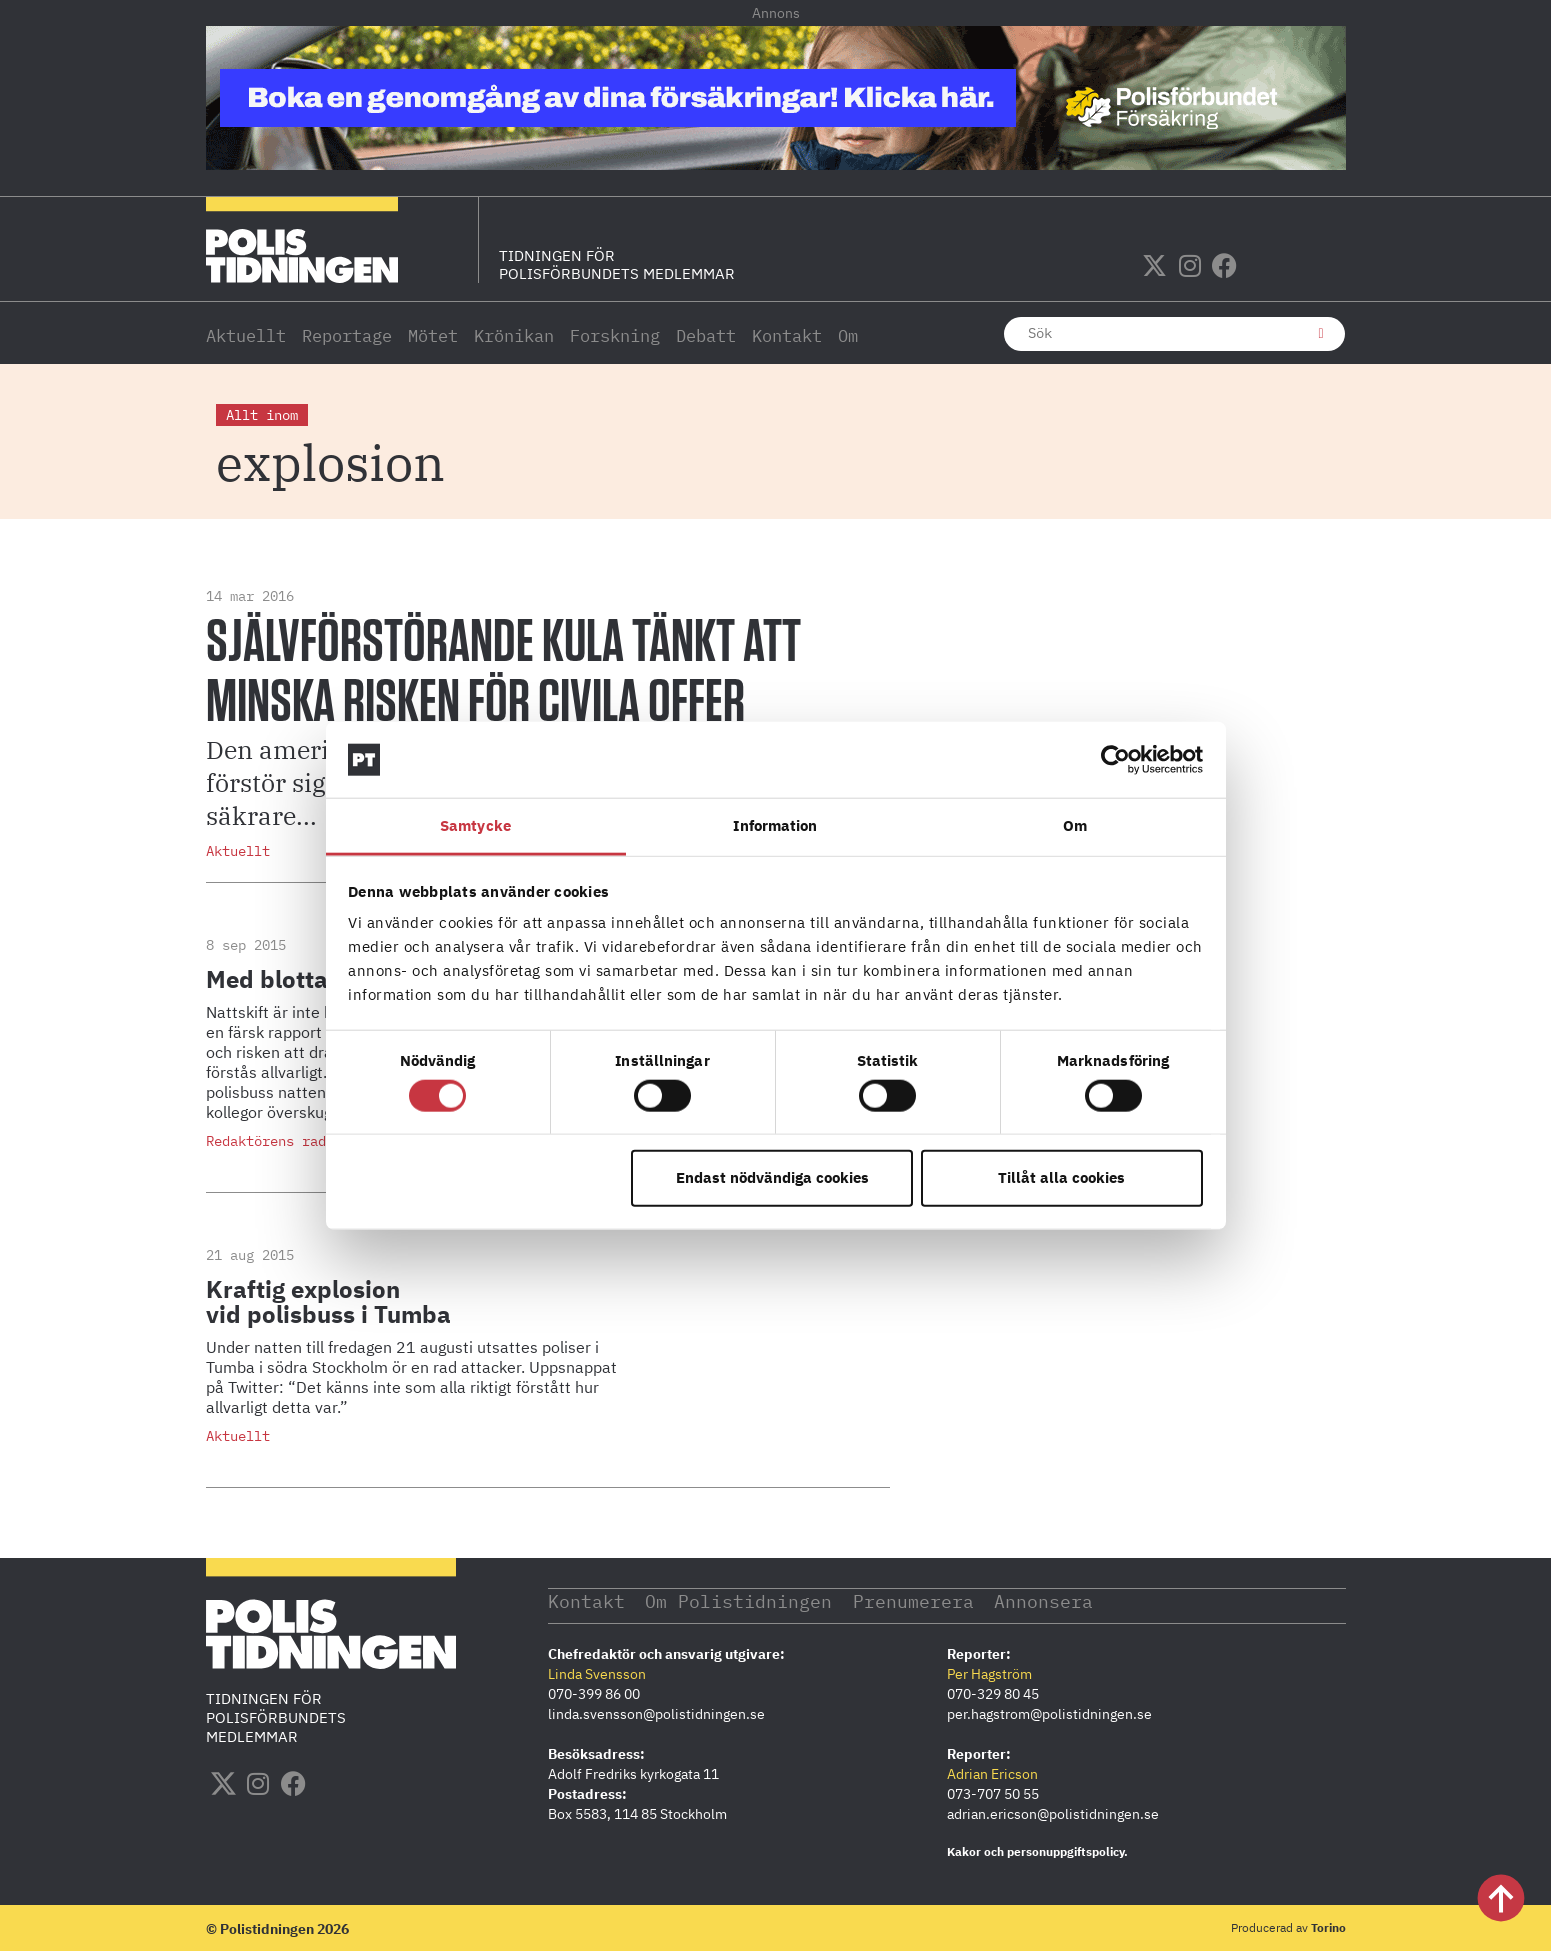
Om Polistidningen (739, 1600)
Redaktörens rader (274, 1141)
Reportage (347, 336)
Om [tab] (1075, 825)
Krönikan (514, 336)
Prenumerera (914, 1600)
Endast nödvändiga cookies (772, 1177)
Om (848, 336)
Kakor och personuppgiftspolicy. (1037, 1850)
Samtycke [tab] (475, 825)
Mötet (433, 336)
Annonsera (1045, 1600)
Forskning (615, 336)
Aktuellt (246, 336)
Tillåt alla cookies (1061, 1177)
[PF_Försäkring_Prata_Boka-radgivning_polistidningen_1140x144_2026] (776, 164)
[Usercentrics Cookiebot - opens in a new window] (1115, 760)
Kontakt (787, 336)
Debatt (706, 336)
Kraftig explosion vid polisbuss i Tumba (328, 1301)
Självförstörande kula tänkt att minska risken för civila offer (503, 673)
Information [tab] (775, 825)
